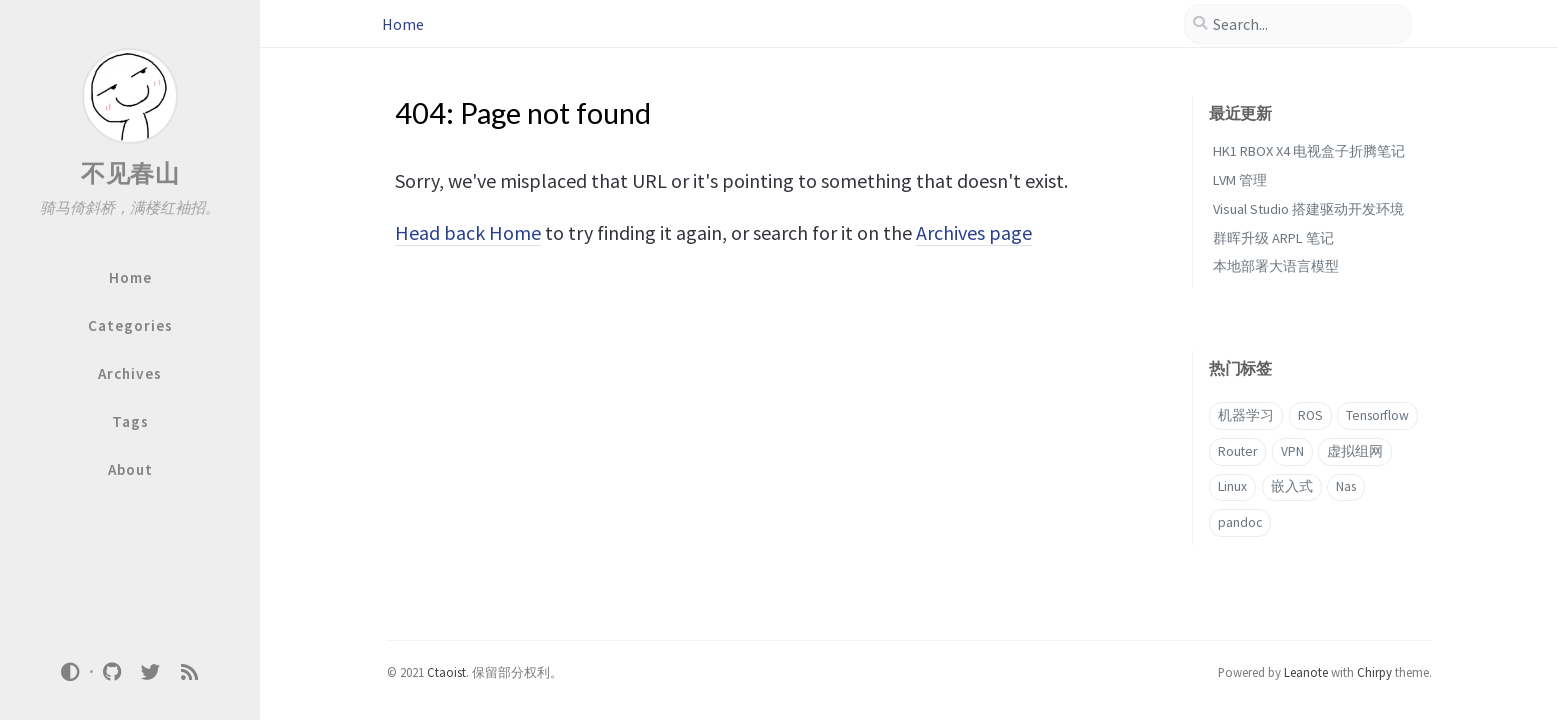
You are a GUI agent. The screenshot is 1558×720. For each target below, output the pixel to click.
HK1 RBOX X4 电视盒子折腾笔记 (1309, 151)
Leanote (1306, 672)
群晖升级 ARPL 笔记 (1273, 238)
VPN (1292, 451)
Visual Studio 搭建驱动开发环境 (1308, 209)
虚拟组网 (1355, 451)
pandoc (1240, 522)
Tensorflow (1377, 415)
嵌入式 (1292, 486)
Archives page (974, 232)
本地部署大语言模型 (1276, 266)
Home (403, 24)
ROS (1310, 415)
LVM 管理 (1240, 180)
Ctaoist (446, 672)
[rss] (189, 671)
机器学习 (1246, 415)
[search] (1298, 24)
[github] (112, 671)
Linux (1232, 486)
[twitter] (151, 671)
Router (1237, 451)
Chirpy (1374, 672)
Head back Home (468, 232)
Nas (1346, 486)
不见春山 (130, 173)
